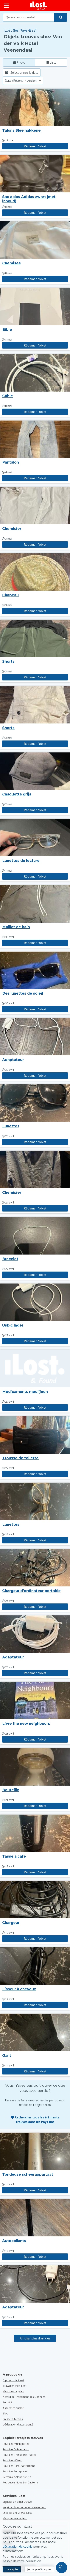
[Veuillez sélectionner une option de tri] (23, 81)
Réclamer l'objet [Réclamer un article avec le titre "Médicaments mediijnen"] (35, 1407)
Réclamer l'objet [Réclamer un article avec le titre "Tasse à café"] (35, 1872)
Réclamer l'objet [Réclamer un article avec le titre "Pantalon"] (35, 478)
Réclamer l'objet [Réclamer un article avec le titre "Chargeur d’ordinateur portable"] (35, 1607)
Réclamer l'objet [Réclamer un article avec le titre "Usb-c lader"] (35, 1341)
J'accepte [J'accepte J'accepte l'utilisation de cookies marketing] (12, 2569)
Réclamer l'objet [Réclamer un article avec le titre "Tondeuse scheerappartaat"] (35, 2190)
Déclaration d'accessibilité (18, 2424)
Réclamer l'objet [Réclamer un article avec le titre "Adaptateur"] (35, 1076)
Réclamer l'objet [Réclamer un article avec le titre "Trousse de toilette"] (35, 1474)
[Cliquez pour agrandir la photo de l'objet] (35, 107)
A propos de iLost (13, 2380)
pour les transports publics (19, 2455)
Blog (5, 2413)
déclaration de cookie (17, 2546)
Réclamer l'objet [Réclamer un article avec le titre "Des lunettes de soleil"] (35, 1009)
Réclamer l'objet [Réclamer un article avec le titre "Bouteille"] (35, 1806)
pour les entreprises (15, 2471)
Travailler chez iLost (15, 2386)
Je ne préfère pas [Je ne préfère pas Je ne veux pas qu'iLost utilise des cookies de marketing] (39, 2569)
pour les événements (16, 2449)
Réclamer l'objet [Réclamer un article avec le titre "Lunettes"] (35, 1142)
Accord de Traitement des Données (24, 2397)
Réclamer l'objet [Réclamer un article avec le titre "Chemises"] (35, 279)
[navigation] (61, 2567)
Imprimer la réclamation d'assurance (24, 2507)
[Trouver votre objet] (60, 17)
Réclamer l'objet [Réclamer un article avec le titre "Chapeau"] (35, 611)
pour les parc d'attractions (19, 2466)
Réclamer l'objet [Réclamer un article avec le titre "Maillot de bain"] (35, 943)
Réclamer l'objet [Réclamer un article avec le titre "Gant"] (35, 2071)
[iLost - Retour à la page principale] (38, 5)
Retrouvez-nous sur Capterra (20, 2482)
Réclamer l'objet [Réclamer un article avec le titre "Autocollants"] (35, 2257)
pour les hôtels (12, 2460)
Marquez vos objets (15, 2518)
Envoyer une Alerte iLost (17, 2512)
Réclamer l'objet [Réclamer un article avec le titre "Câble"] (35, 412)
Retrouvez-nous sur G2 (17, 2477)
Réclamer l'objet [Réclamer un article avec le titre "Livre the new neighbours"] (35, 1739)
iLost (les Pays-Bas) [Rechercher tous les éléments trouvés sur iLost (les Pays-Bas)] (20, 30)
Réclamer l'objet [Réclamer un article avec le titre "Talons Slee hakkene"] (35, 146)
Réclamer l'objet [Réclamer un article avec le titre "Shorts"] (35, 677)
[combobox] (28, 17)
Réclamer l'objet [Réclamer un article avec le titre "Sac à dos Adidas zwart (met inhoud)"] (35, 213)
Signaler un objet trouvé (17, 2501)
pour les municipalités (16, 2443)
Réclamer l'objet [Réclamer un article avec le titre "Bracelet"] (35, 1275)
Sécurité (7, 2402)
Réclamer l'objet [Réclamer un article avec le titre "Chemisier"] (35, 544)
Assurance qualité (13, 2408)
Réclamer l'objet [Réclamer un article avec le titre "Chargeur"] (35, 1938)
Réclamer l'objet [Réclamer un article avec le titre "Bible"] (35, 345)
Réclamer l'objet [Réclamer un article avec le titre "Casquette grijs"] (35, 810)
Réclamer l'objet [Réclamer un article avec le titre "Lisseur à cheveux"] (35, 2005)
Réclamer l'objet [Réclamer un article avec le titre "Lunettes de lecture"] (35, 876)
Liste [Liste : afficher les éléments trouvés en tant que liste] (51, 62)
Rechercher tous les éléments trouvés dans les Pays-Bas (35, 2119)
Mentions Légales (13, 2391)
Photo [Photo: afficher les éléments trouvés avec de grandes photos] (19, 62)
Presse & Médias (13, 2419)
